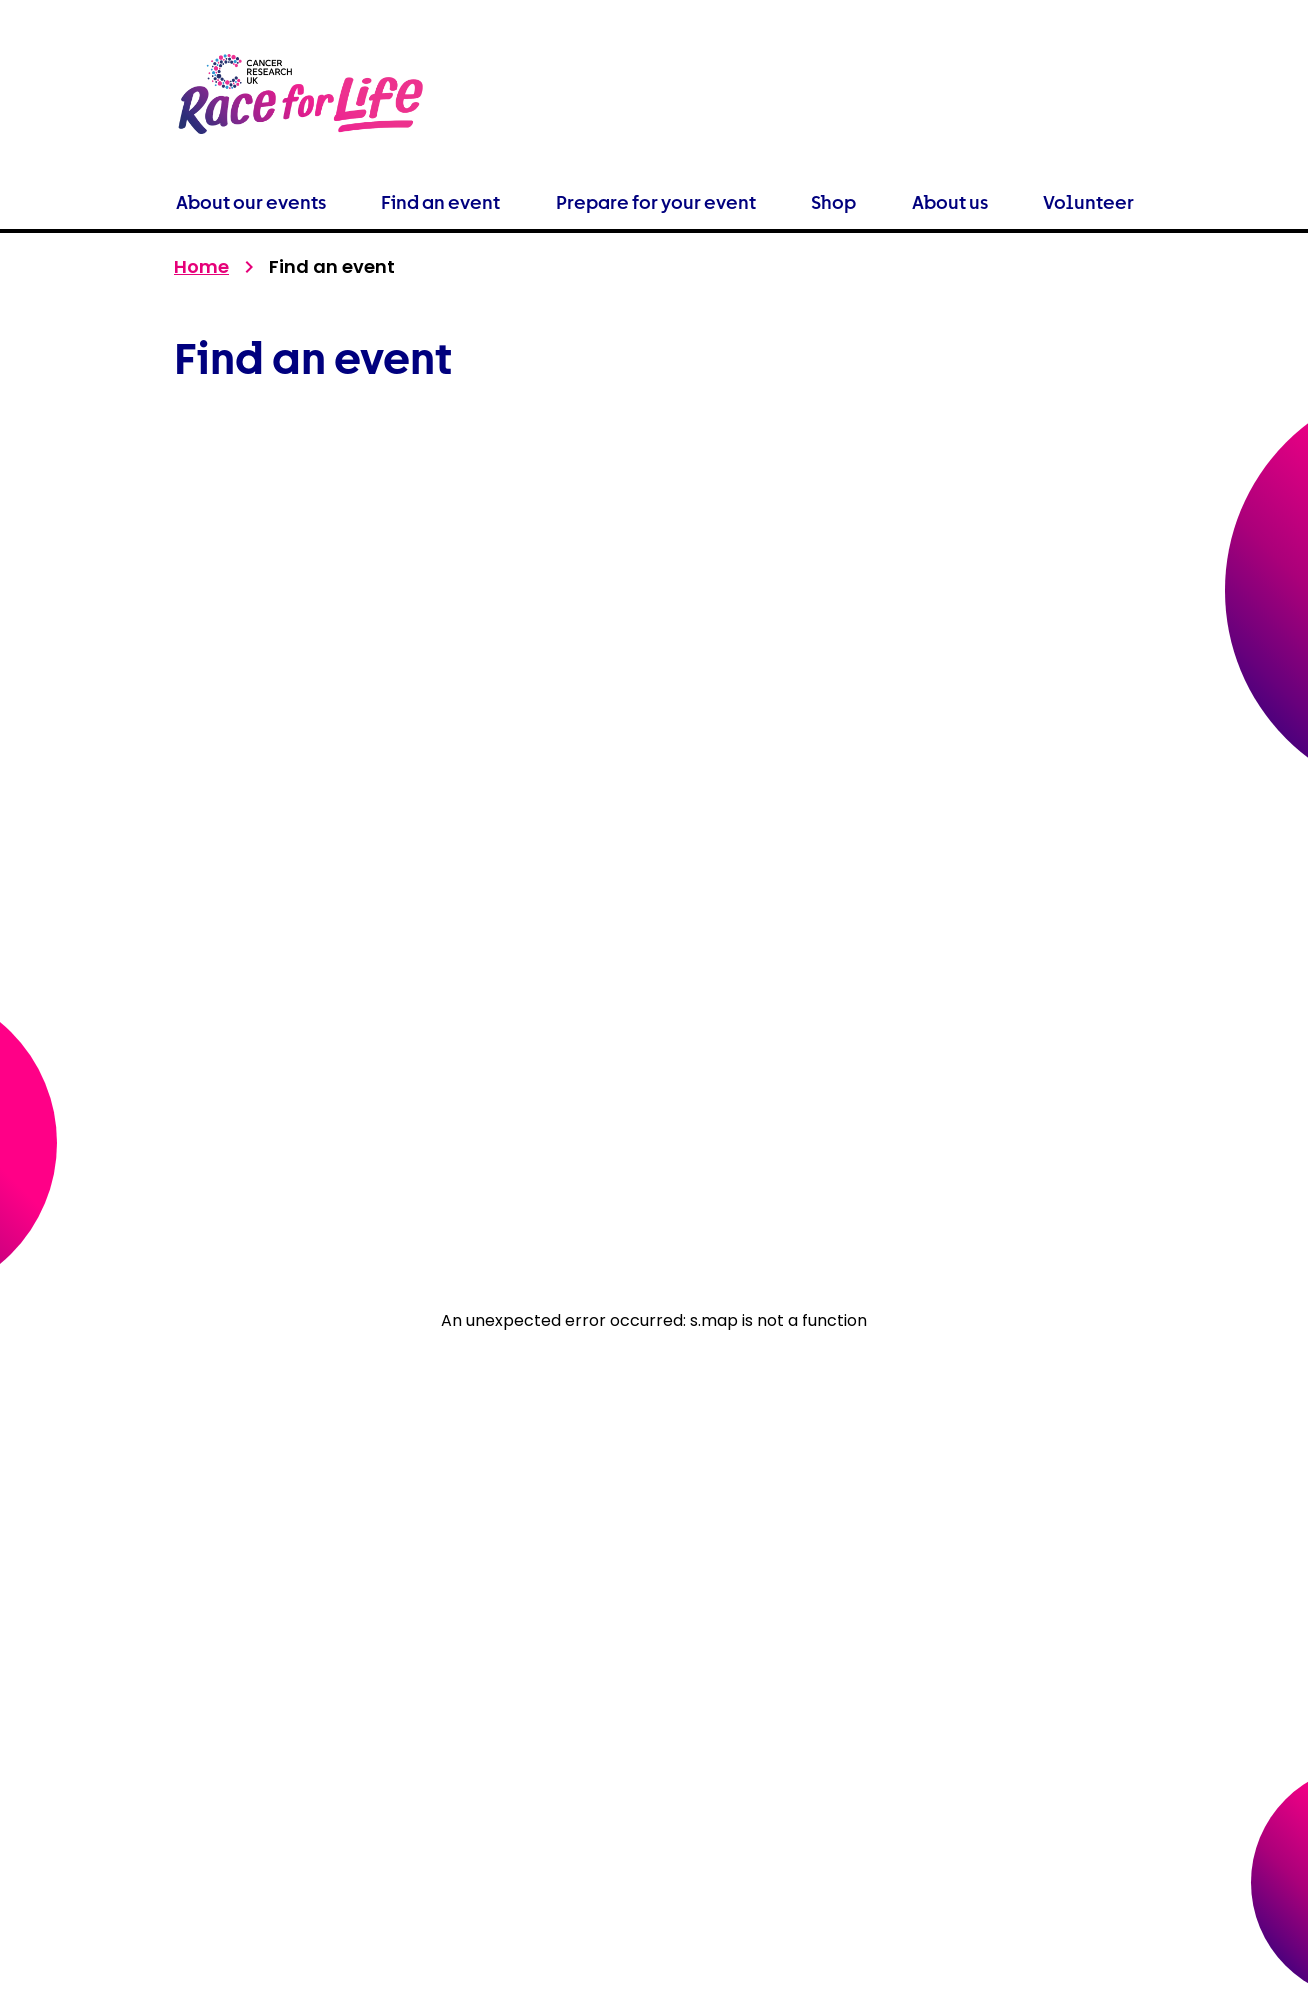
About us (950, 202)
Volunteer (1088, 202)
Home (201, 266)
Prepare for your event (656, 202)
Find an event (440, 202)
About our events (251, 202)
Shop (833, 202)
